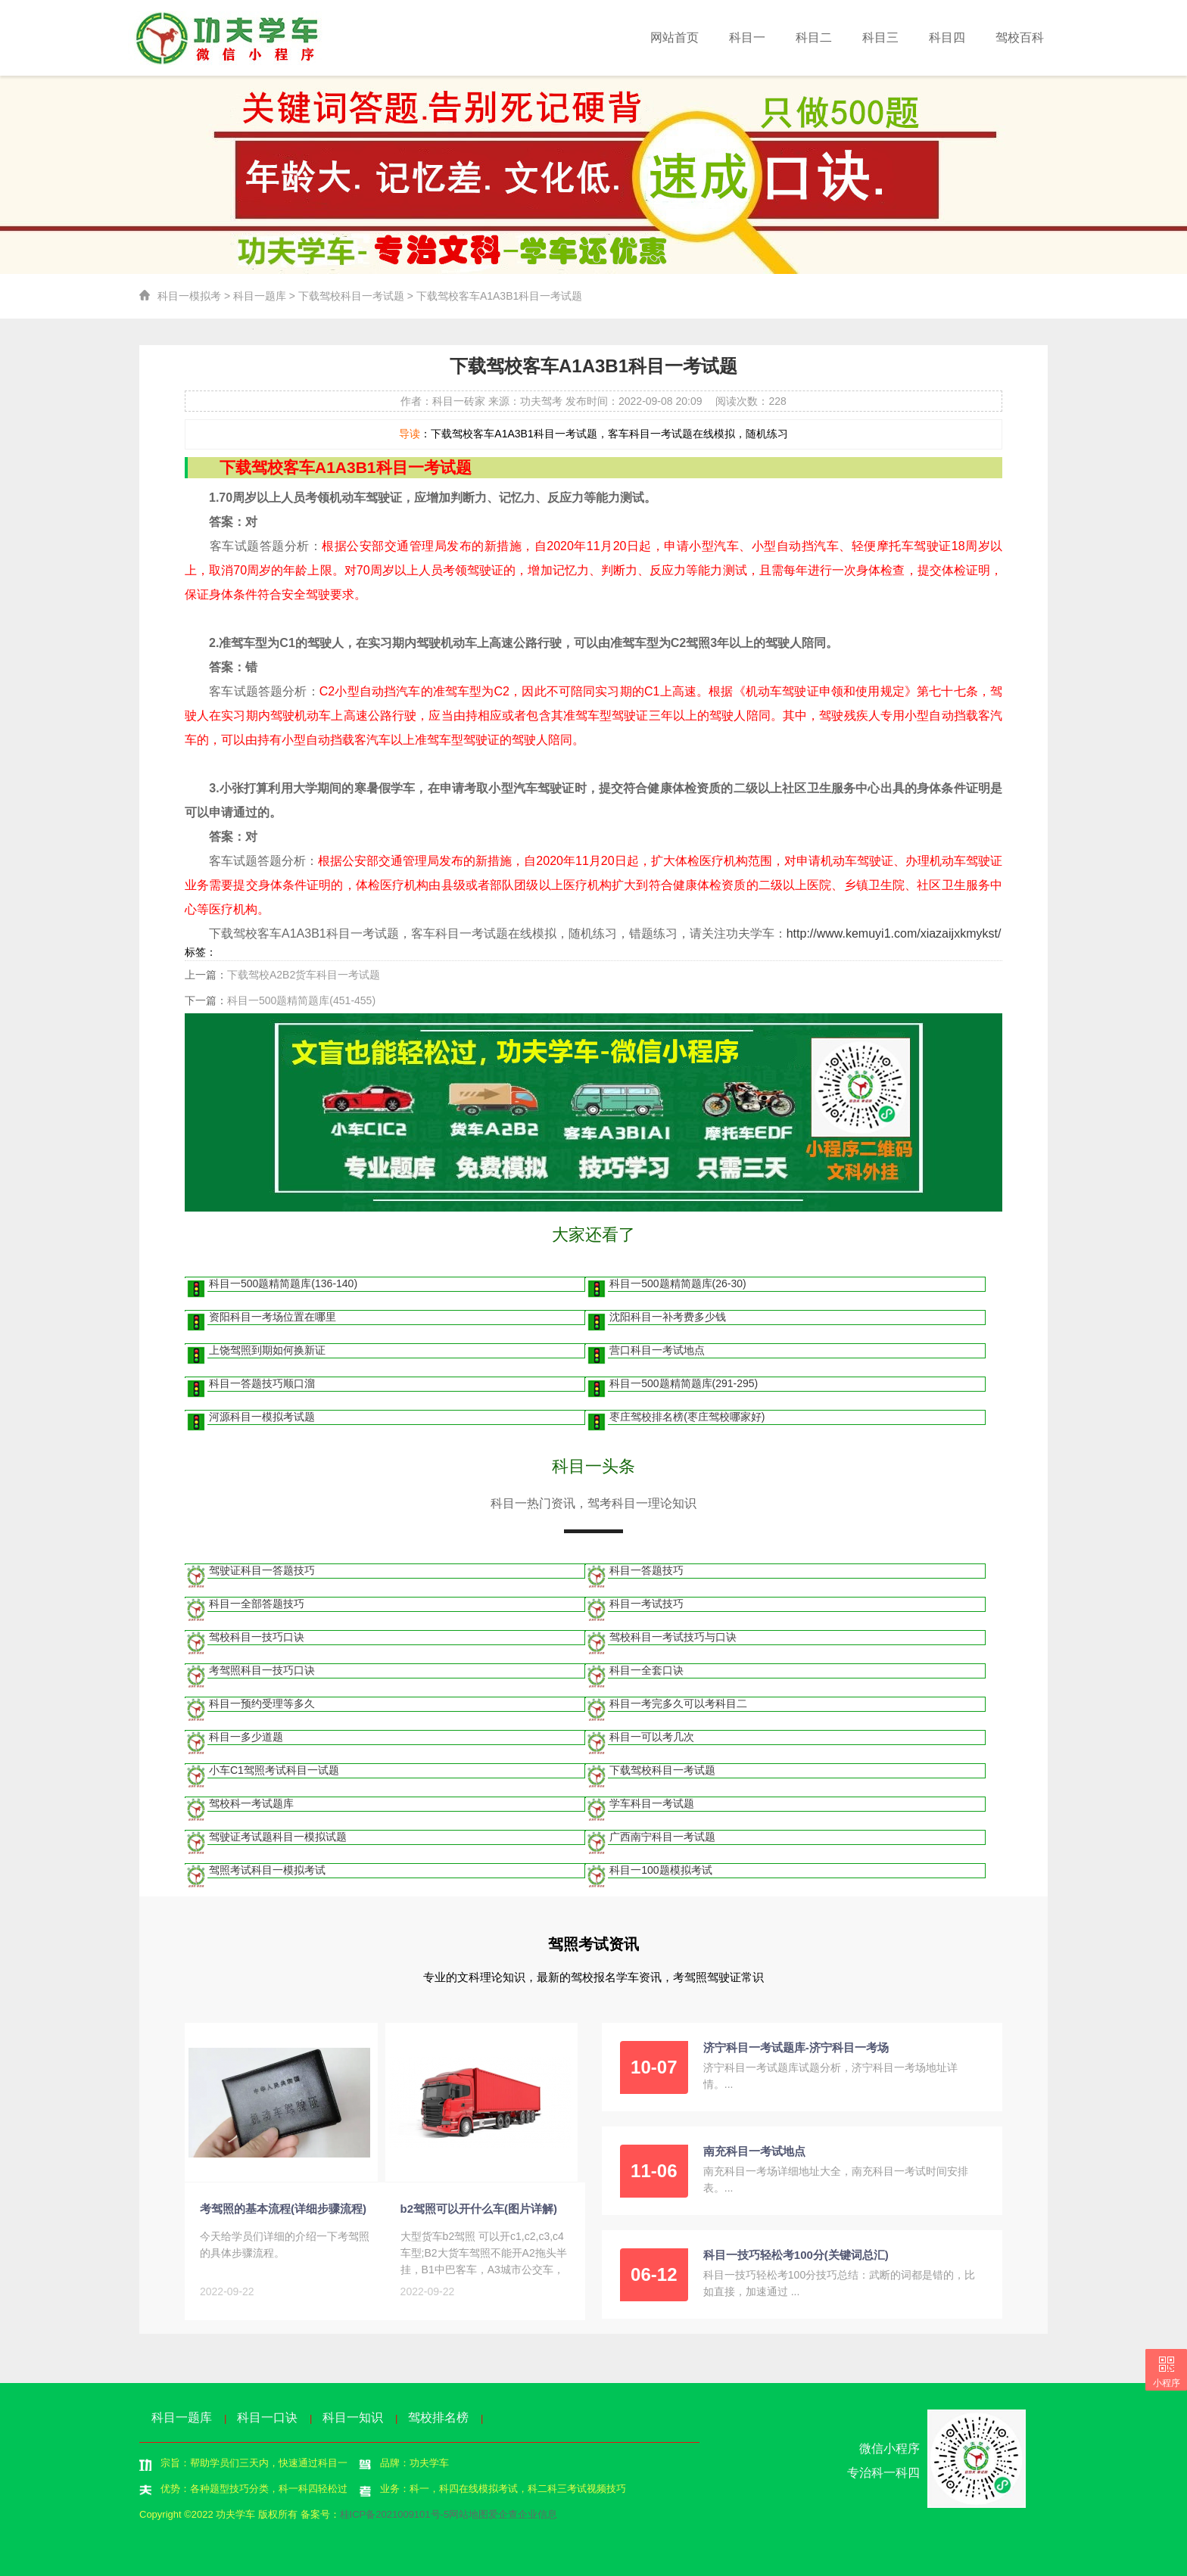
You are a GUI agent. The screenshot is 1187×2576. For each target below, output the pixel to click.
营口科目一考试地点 (657, 1350)
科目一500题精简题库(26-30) (677, 1283)
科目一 (747, 37)
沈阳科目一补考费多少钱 (667, 1317)
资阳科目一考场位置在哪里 (272, 1317)
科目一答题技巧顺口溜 (262, 1383)
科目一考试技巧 (646, 1604)
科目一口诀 (267, 2417)
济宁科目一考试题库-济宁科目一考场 (796, 2047)
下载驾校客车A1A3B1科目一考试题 (499, 296)
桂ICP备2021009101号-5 (395, 2514)
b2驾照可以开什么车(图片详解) (479, 2208)
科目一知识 (352, 2417)
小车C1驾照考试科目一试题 (274, 1770)
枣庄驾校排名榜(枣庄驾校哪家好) (687, 1417)
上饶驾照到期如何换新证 (267, 1350)
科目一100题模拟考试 (660, 1870)
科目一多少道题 (246, 1737)
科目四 (947, 37)
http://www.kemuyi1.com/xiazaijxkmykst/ (894, 933)
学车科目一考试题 (651, 1803)
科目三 (880, 37)
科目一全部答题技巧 (256, 1604)
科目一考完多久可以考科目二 (678, 1703)
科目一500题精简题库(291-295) (683, 1383)
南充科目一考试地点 (754, 2151)
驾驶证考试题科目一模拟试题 (278, 1837)
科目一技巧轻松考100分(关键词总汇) (796, 2254)
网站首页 (674, 37)
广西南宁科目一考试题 (662, 1837)
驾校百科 (1019, 37)
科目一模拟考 (189, 296)
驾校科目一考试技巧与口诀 (673, 1637)
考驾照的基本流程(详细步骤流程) (283, 2208)
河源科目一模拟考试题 (262, 1417)
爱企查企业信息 (522, 2514)
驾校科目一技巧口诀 (256, 1637)
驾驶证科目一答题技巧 (262, 1570)
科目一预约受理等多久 (262, 1703)
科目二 (814, 37)
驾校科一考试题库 (251, 1803)
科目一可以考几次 (651, 1737)
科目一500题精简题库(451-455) (301, 1000)
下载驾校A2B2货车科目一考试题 (303, 975)
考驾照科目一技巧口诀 (262, 1670)
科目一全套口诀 (646, 1670)
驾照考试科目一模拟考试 (267, 1870)
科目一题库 (259, 296)
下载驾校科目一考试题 (351, 296)
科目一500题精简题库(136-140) (283, 1283)
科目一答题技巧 (646, 1570)
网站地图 (468, 2514)
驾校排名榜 (438, 2417)
